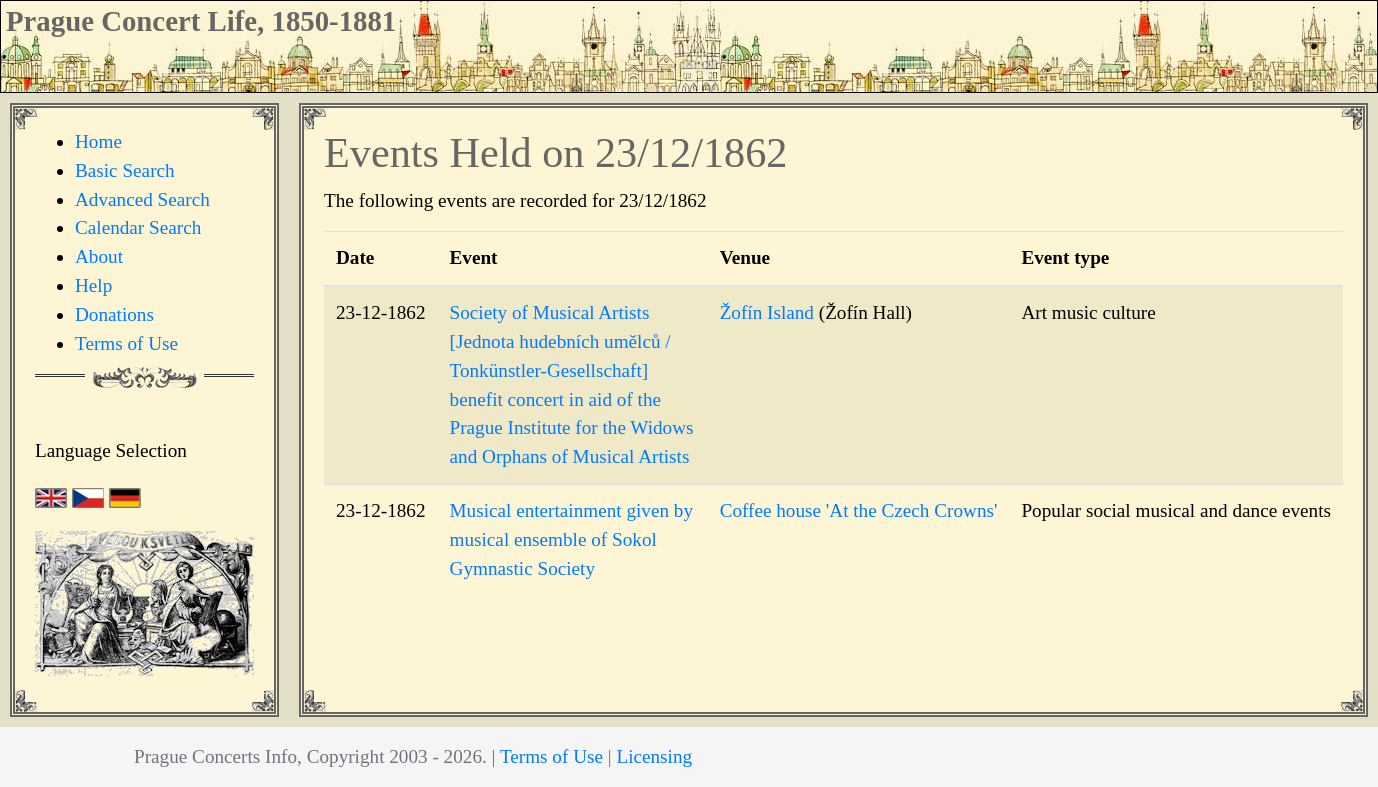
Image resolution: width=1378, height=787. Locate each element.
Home (98, 141)
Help (93, 285)
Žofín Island (767, 312)
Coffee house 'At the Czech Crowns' (859, 510)
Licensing (654, 756)
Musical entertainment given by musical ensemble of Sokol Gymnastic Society (572, 539)
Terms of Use (126, 343)
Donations (114, 314)
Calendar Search (138, 227)
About (99, 256)
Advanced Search (142, 199)
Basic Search (125, 170)
